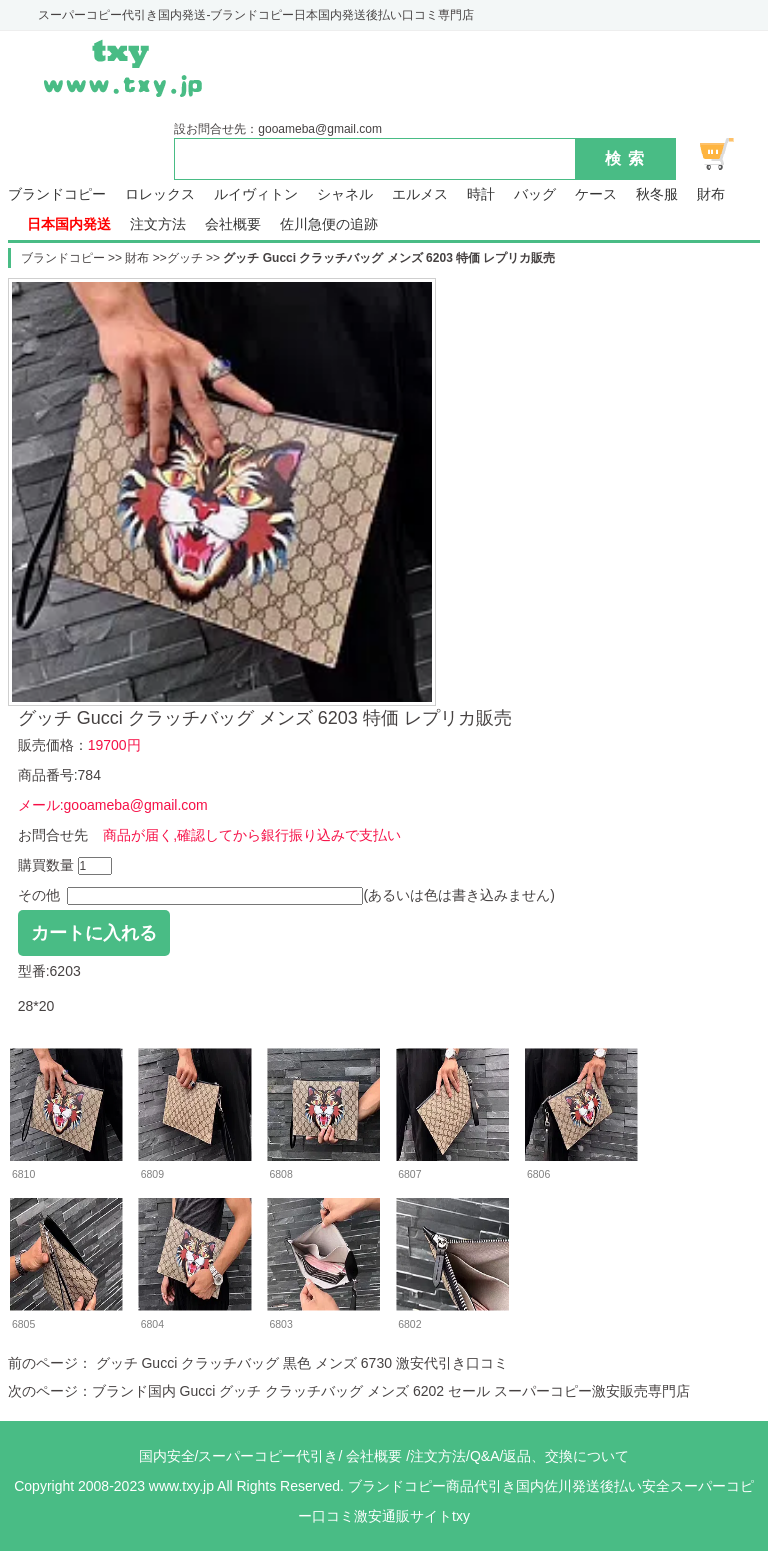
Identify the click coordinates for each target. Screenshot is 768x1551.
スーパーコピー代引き (268, 1456)
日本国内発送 (69, 224)
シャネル (345, 194)
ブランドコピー (57, 194)
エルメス (420, 194)
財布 (711, 194)
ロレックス (160, 194)
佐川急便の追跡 (329, 224)
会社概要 (233, 224)
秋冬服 (657, 194)
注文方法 (158, 224)
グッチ (185, 258)
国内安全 (167, 1456)
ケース (596, 194)
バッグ (535, 194)
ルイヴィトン (256, 194)
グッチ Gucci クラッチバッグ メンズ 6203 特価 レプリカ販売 (389, 258)
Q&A (485, 1456)
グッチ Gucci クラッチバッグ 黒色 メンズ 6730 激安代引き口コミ (300, 1363)
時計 (481, 194)
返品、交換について (566, 1456)
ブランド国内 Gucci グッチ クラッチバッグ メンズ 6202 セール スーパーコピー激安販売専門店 (391, 1391)
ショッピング (728, 154)
